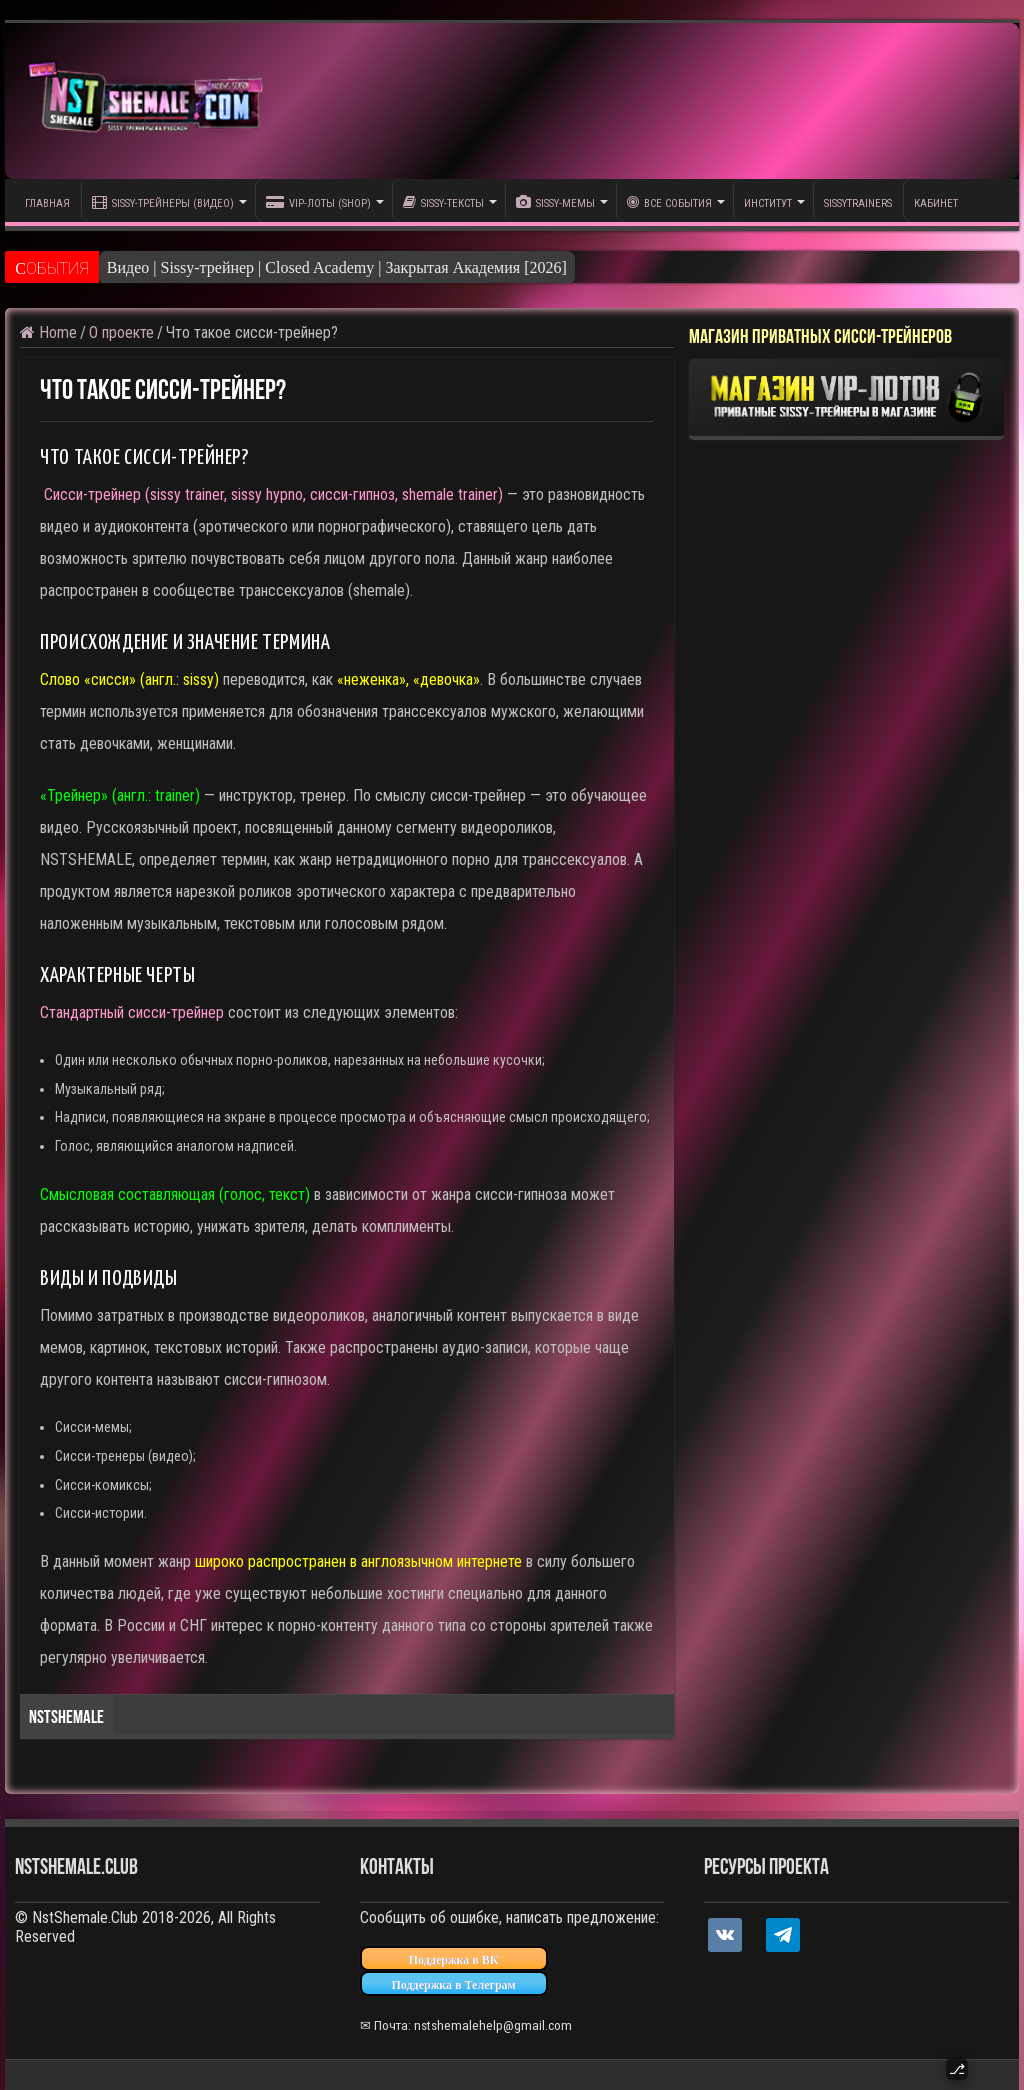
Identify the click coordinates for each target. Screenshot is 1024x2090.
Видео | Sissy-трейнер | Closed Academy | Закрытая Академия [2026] (337, 267)
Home (48, 332)
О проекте (121, 332)
